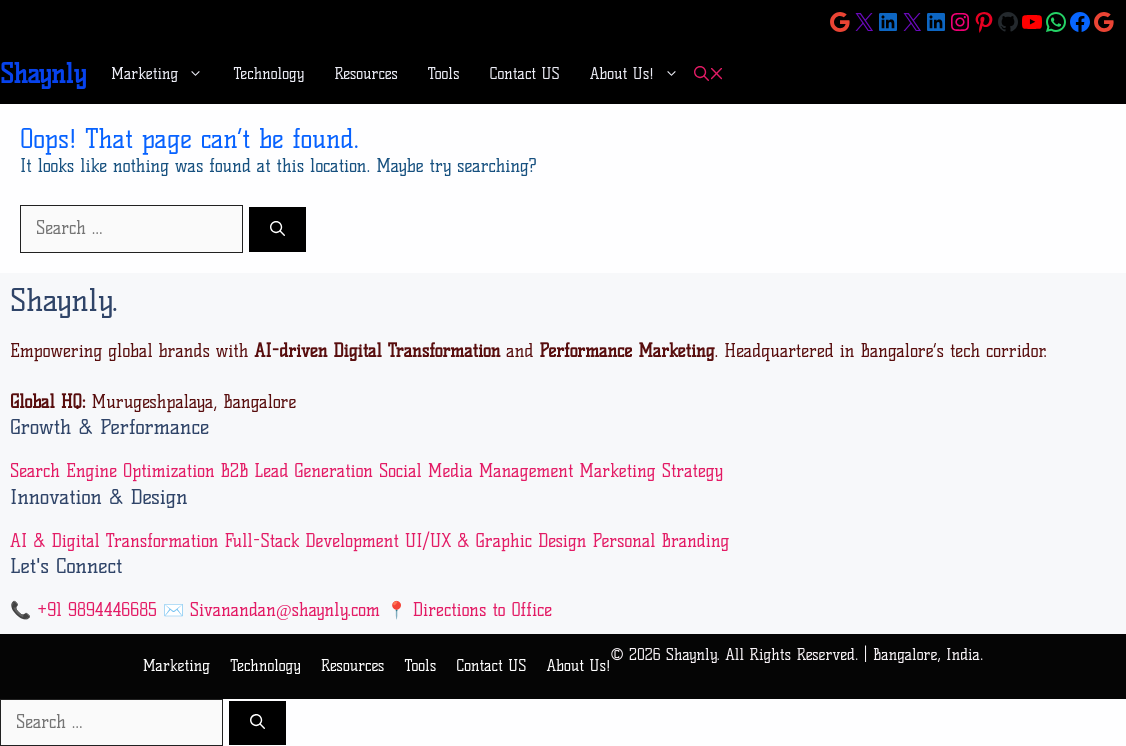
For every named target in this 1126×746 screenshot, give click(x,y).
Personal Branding (660, 541)
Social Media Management (476, 471)
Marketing (164, 74)
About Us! (642, 74)
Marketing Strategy (651, 471)
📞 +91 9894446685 (83, 610)
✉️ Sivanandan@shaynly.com (271, 610)
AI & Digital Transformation (114, 541)
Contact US (525, 74)
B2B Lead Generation (297, 471)
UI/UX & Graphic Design (496, 541)
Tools (444, 74)
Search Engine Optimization (112, 471)
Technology (268, 74)
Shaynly (43, 74)
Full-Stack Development (311, 541)
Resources (366, 74)
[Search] (277, 229)
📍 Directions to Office (469, 610)
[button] (709, 74)
